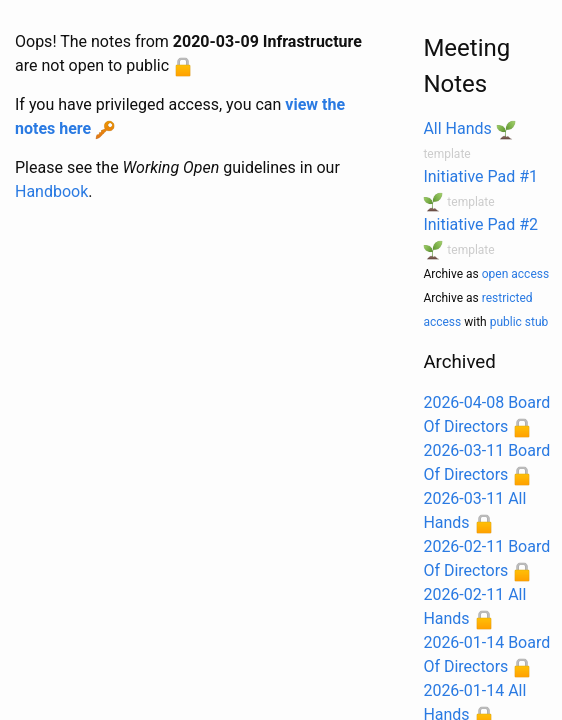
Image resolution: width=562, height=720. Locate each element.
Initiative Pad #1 (480, 176)
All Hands (457, 128)
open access (515, 274)
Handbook (51, 191)
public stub (519, 322)
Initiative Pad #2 (480, 224)
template (446, 154)
